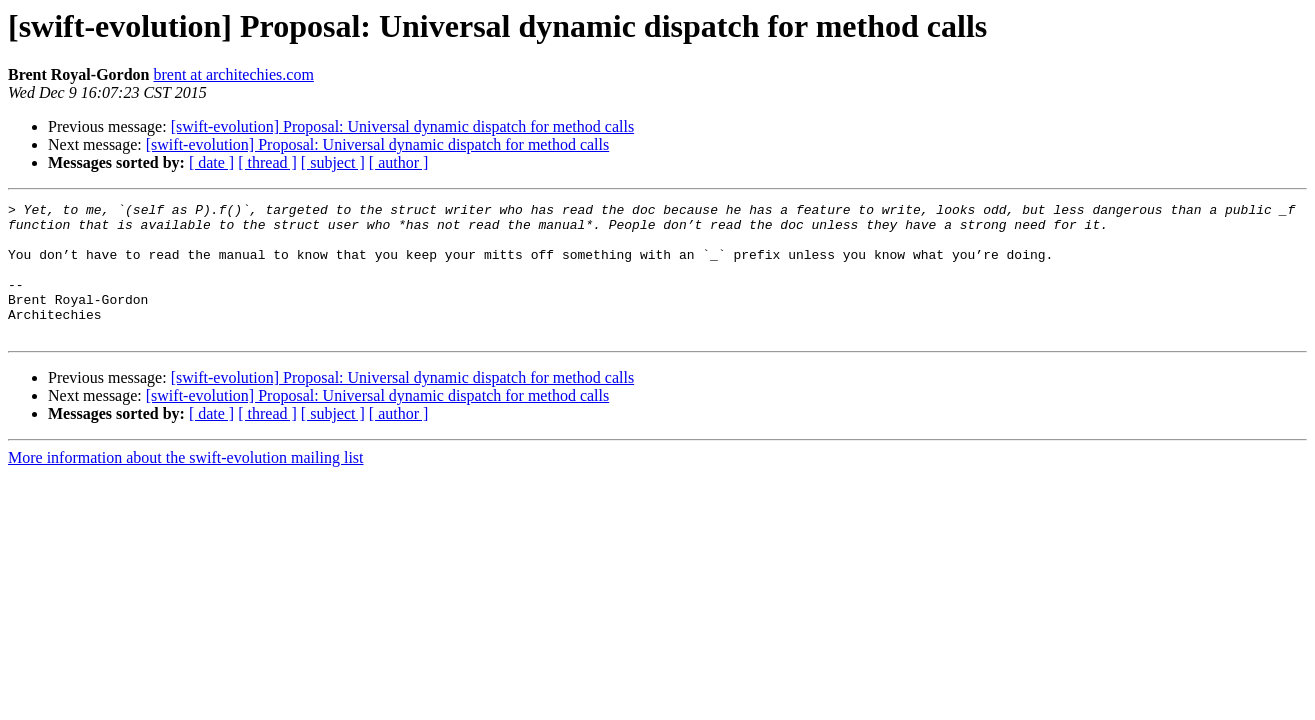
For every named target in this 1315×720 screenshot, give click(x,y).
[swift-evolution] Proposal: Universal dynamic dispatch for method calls (402, 126)
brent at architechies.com (233, 74)
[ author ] (399, 162)
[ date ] (211, 162)
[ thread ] (267, 162)
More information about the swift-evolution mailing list (186, 484)
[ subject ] (333, 162)
